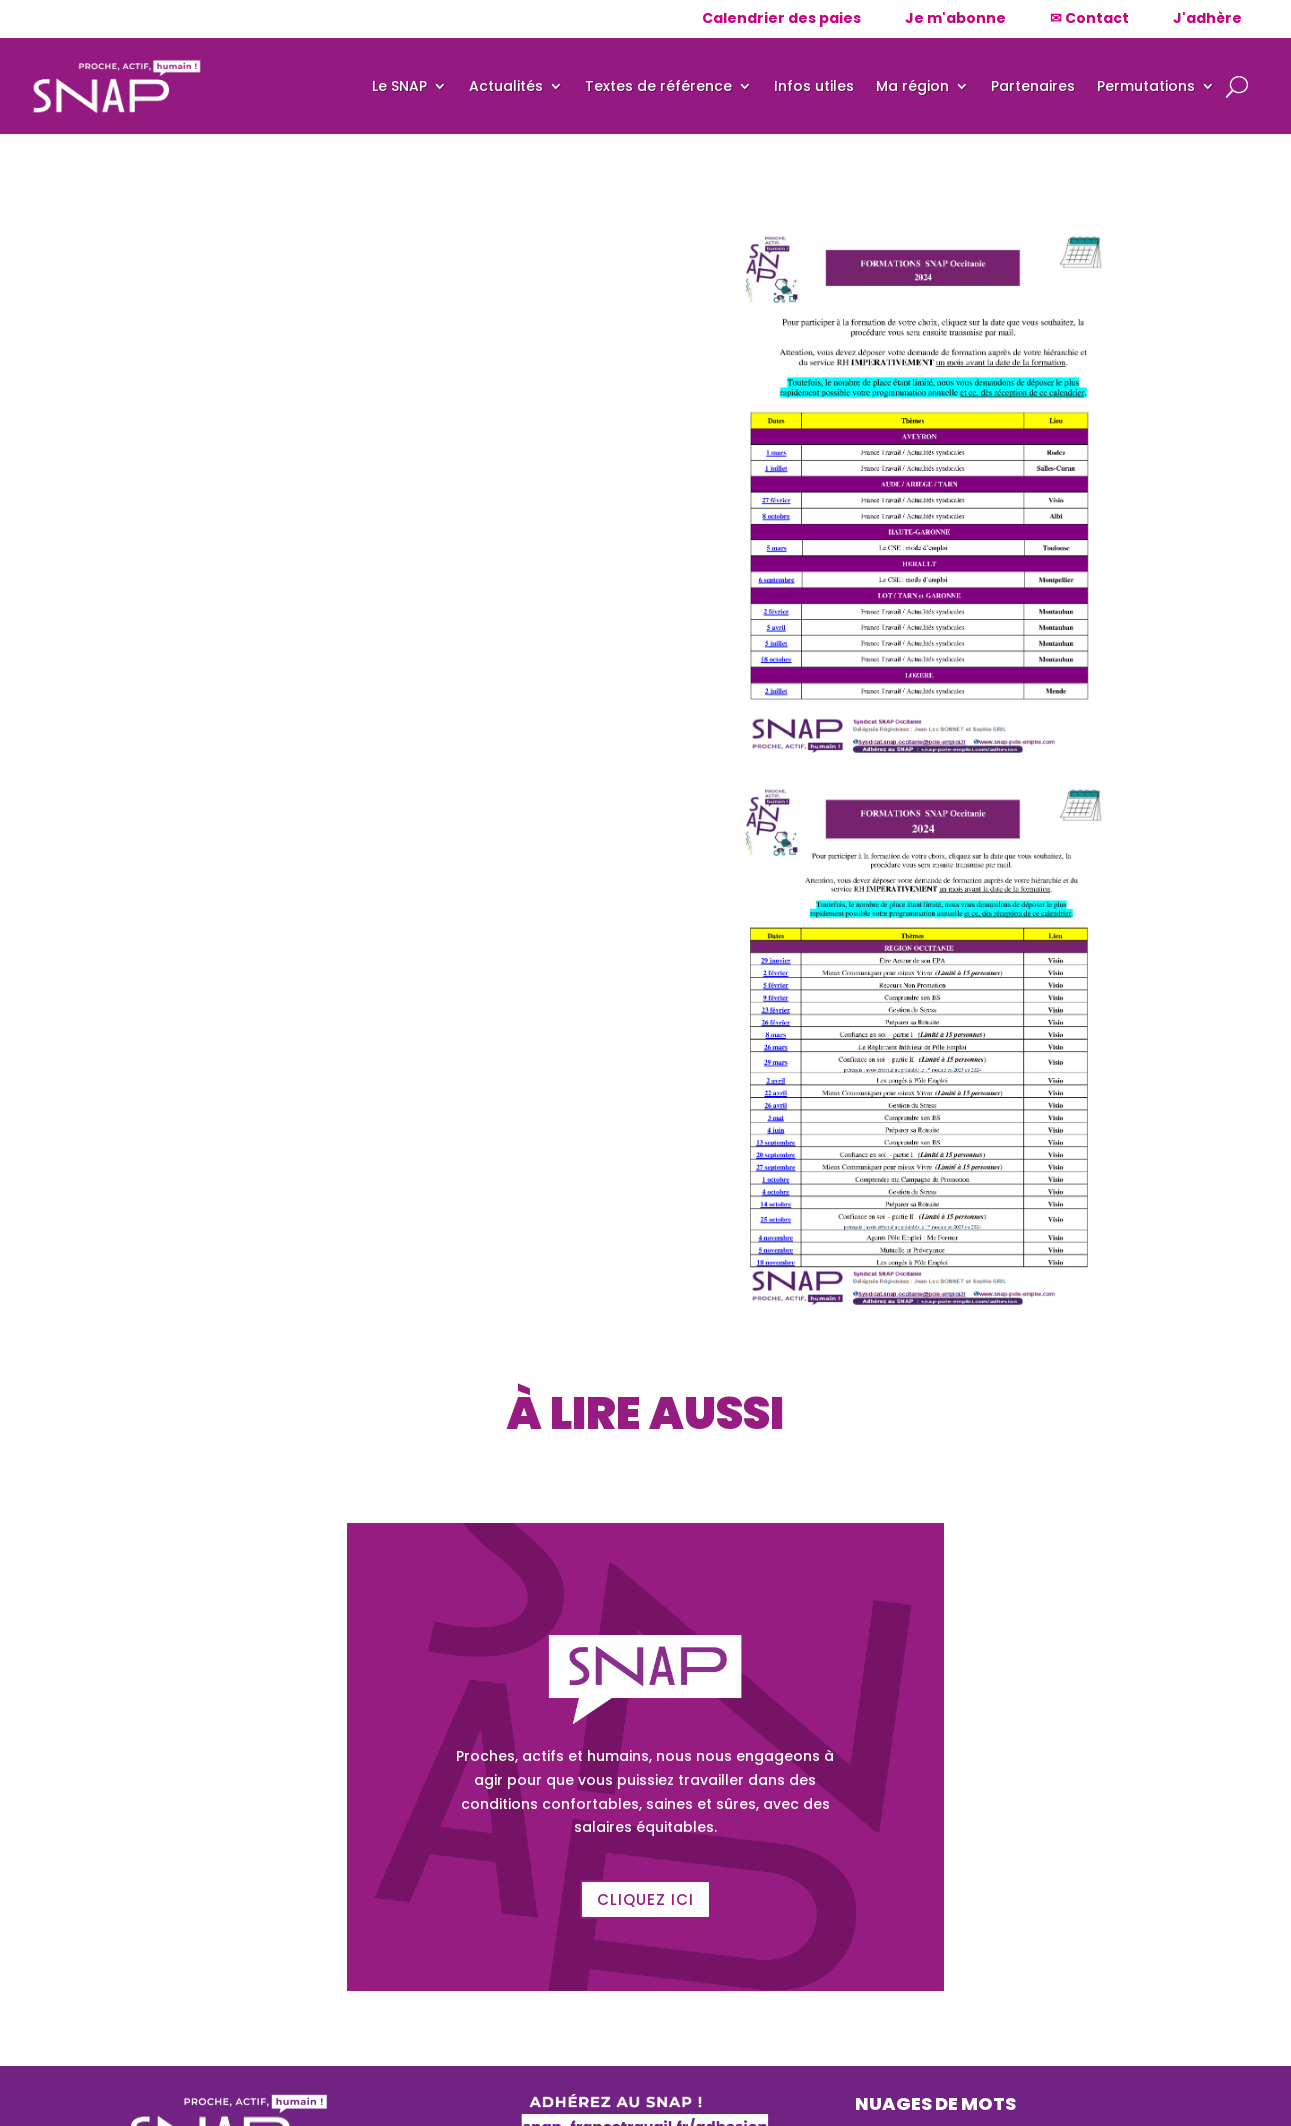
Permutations (1146, 86)
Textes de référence (658, 86)
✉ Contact (1089, 18)
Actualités (506, 86)
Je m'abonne (955, 18)
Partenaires (1033, 86)
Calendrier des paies (781, 18)
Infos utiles (814, 86)
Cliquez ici (645, 1899)
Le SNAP (399, 86)
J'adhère (1207, 18)
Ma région (912, 86)
